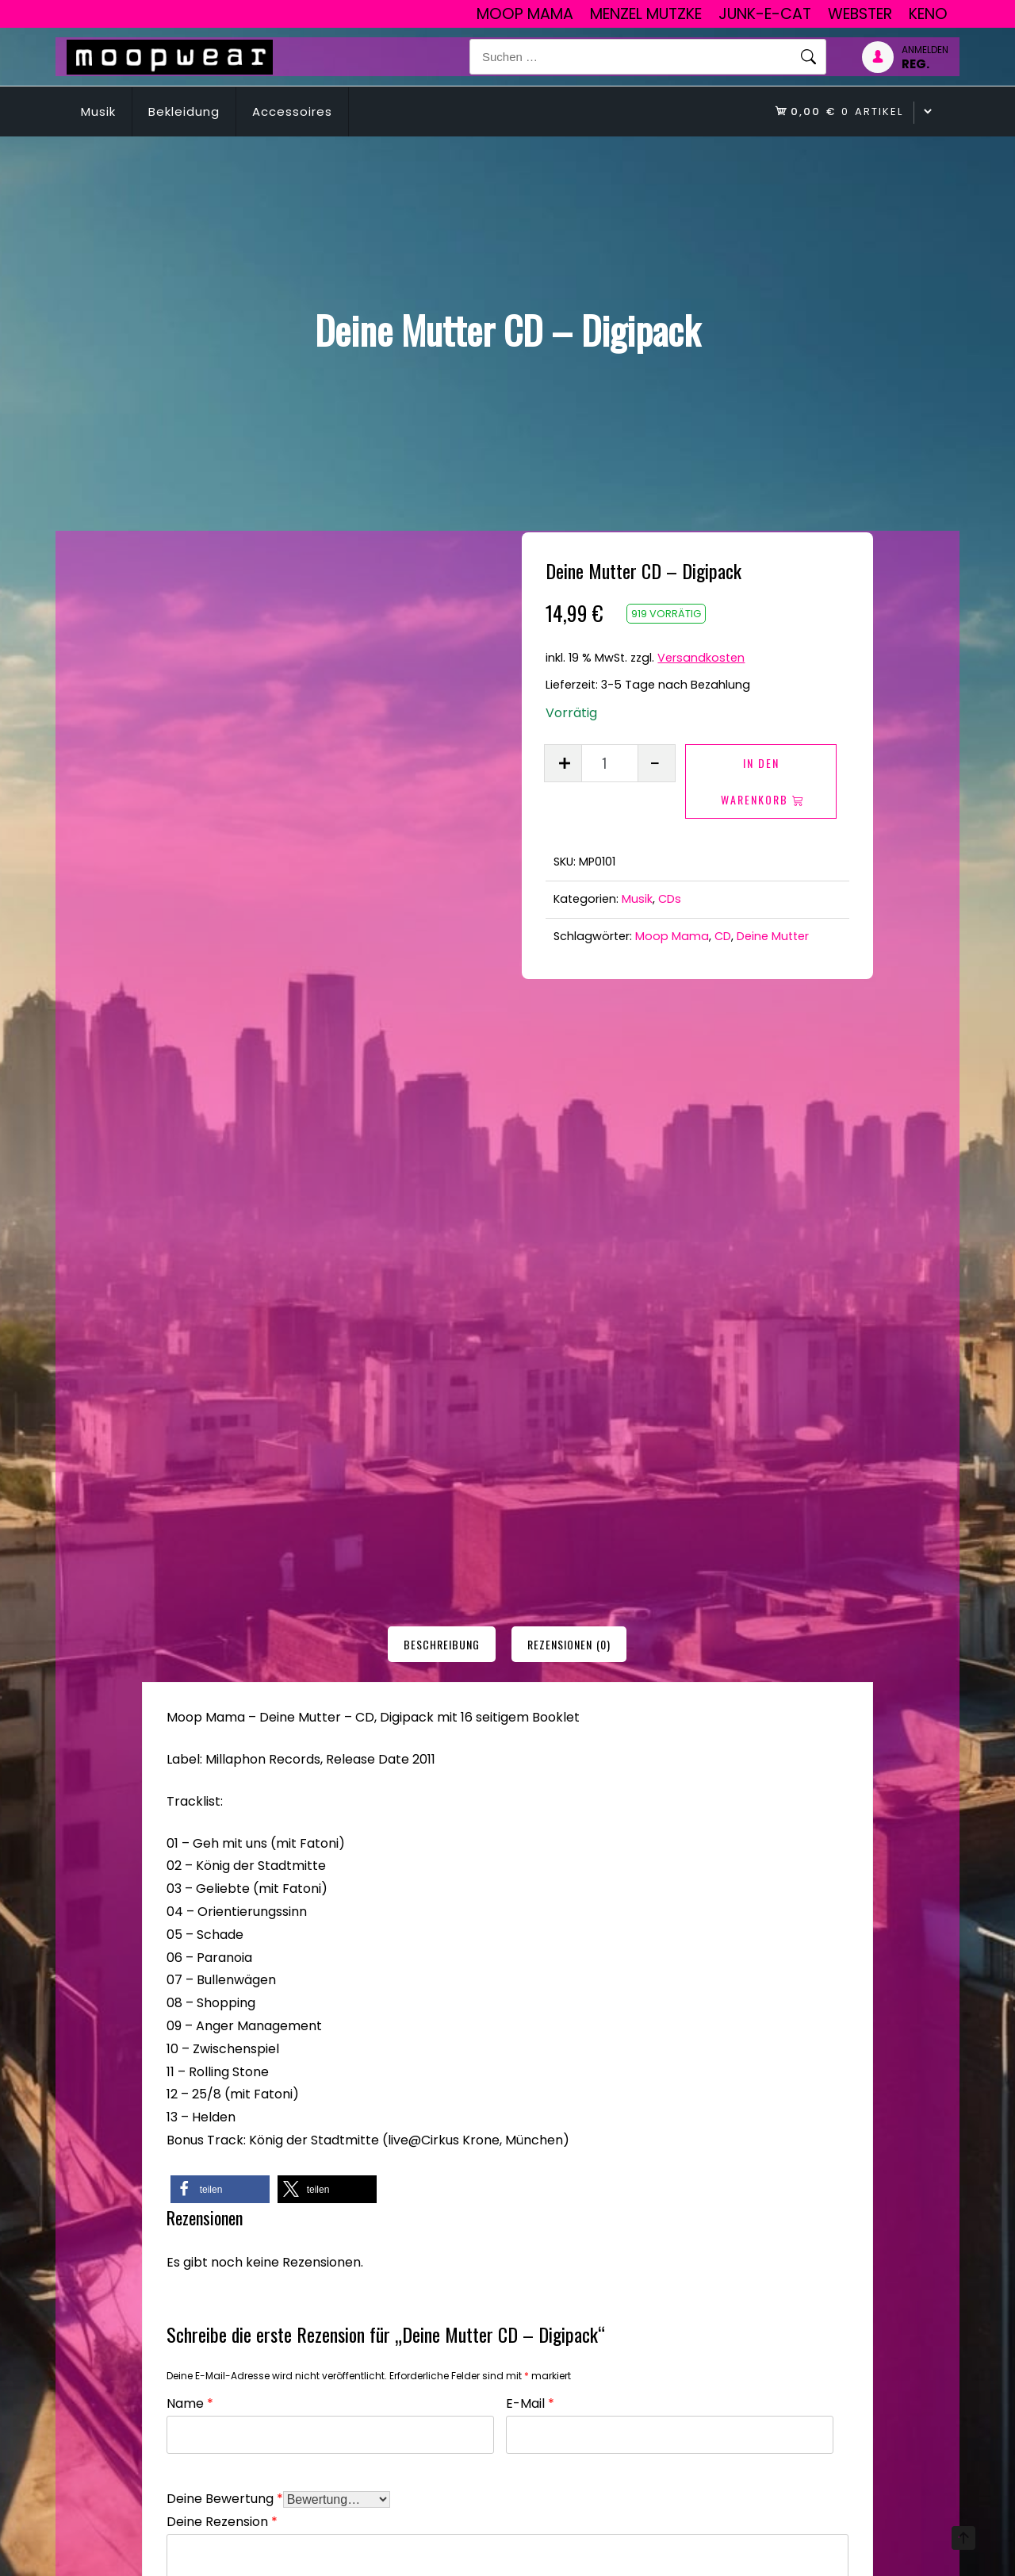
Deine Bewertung (225, 1888)
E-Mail (530, 1793)
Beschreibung (442, 1036)
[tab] (442, 1036)
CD (722, 936)
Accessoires (292, 111)
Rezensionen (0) (569, 1036)
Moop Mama (525, 14)
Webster (860, 14)
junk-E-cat (764, 14)
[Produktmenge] (609, 763)
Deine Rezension (222, 1912)
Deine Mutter (773, 936)
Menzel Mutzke (646, 14)
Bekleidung (184, 111)
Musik (98, 111)
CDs (669, 899)
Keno (928, 14)
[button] (220, 1581)
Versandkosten (701, 658)
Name (190, 1793)
